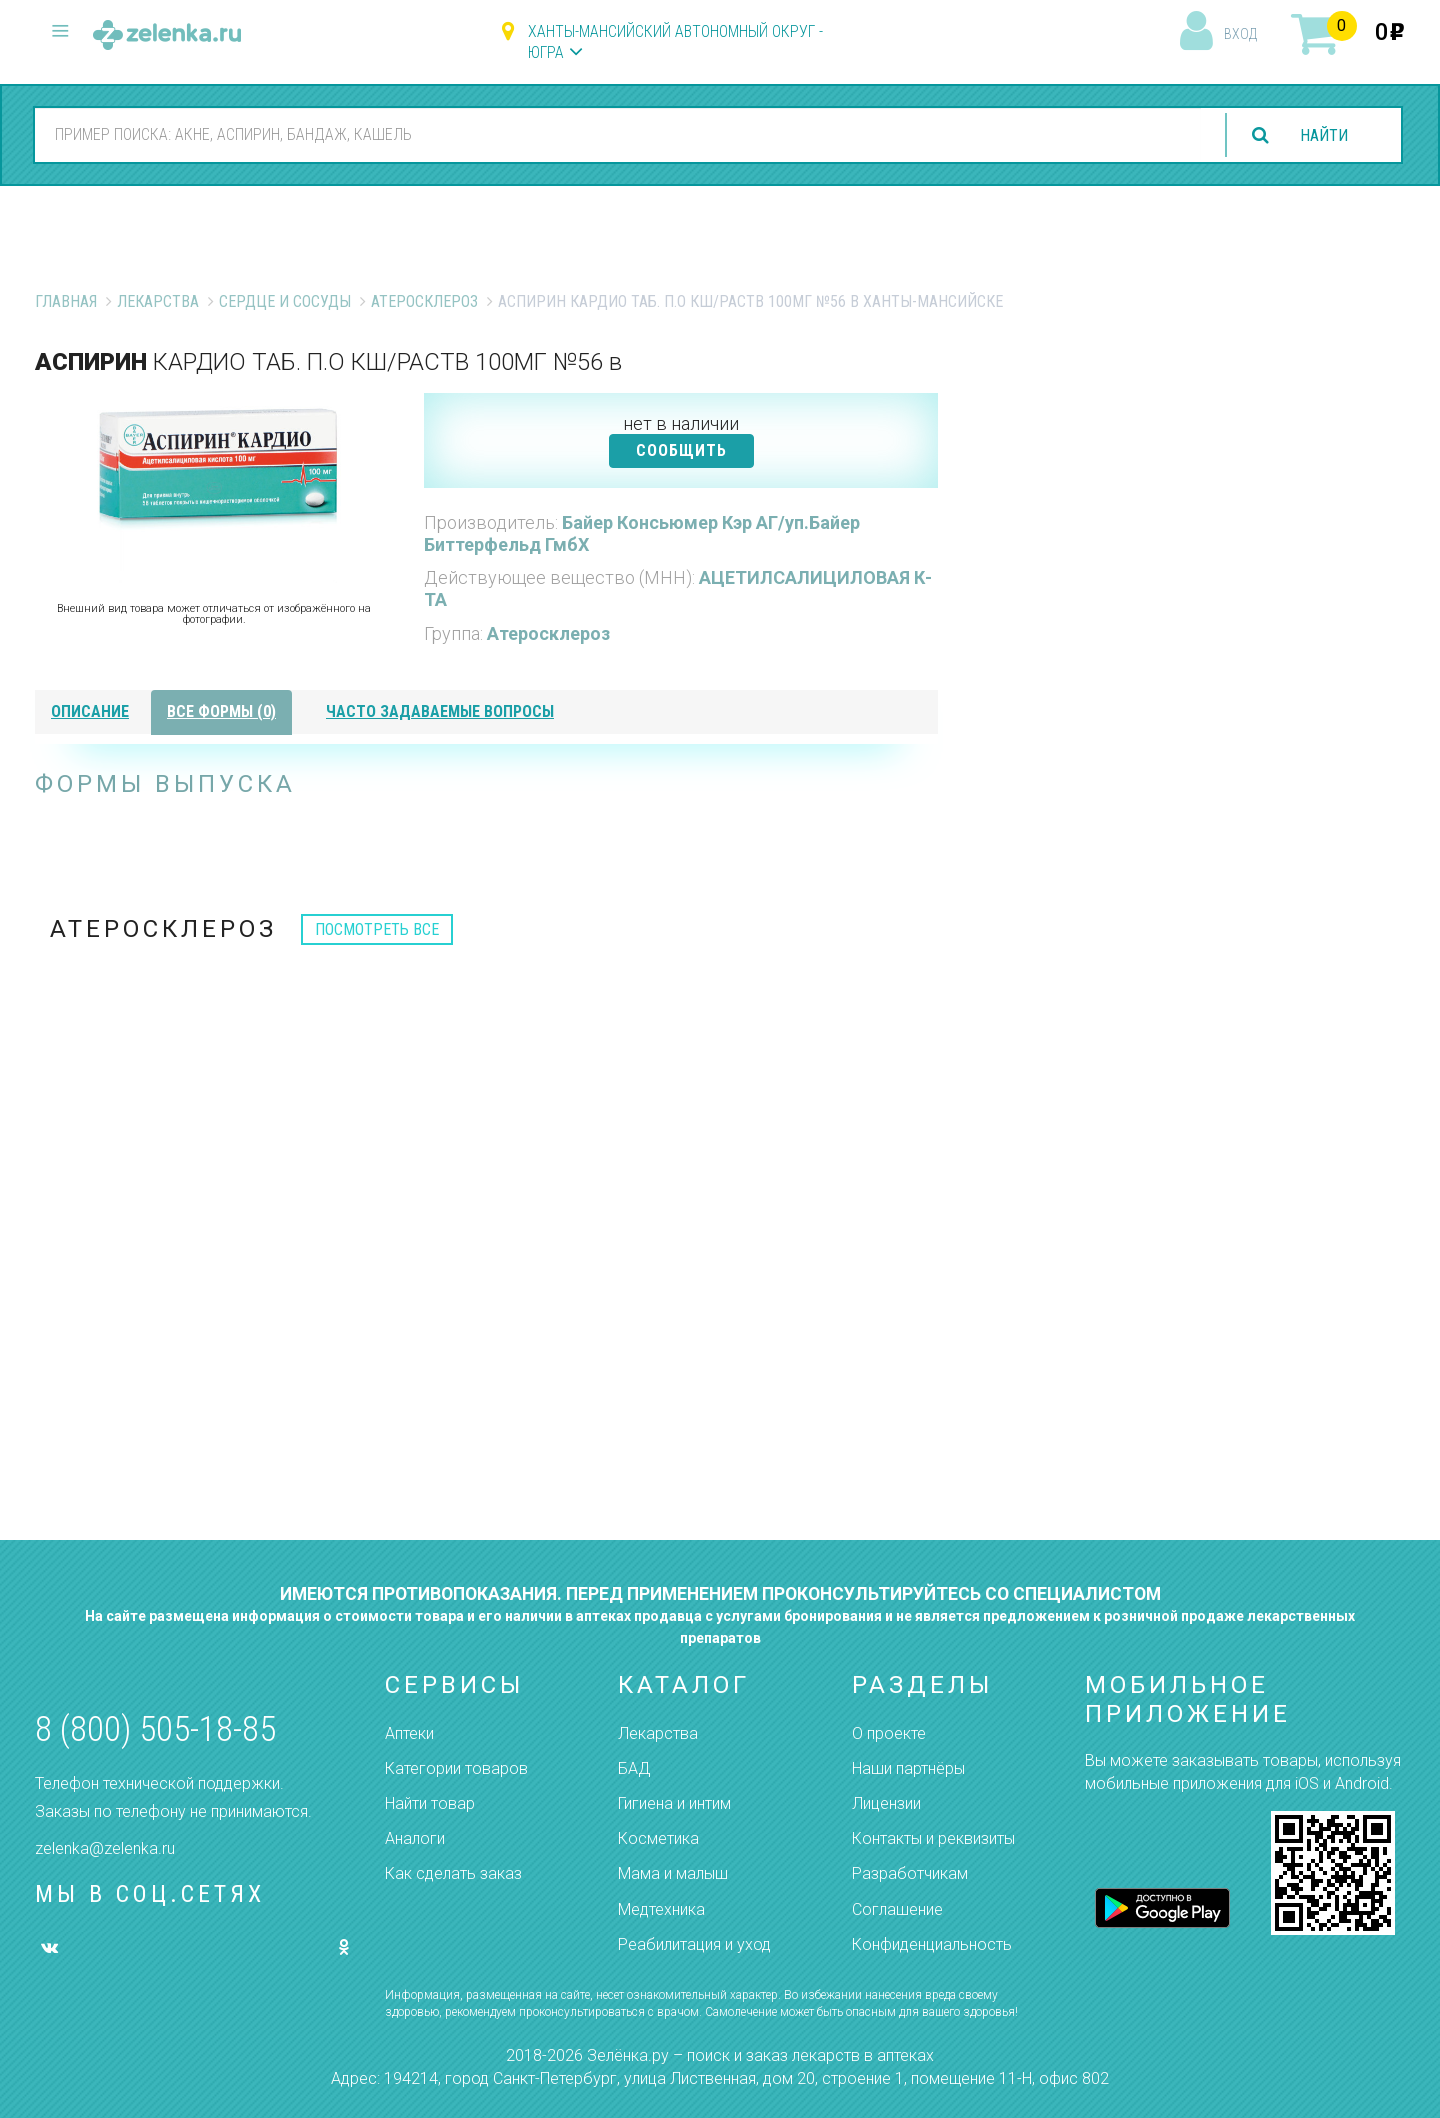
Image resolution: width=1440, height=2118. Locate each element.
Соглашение (897, 1909)
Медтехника (661, 1909)
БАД (634, 1768)
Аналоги (415, 1838)
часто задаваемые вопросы (440, 711)
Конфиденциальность (932, 1944)
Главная (66, 301)
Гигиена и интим (674, 1803)
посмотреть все (377, 929)
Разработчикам (910, 1873)
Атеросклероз (424, 301)
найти (1324, 135)
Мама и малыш (673, 1873)
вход (1240, 34)
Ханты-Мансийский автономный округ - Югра (675, 42)
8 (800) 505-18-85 (155, 1729)
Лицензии (886, 1803)
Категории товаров (456, 1768)
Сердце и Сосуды (285, 301)
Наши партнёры (908, 1768)
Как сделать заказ (453, 1873)
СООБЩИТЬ (681, 450)
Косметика (658, 1838)
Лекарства (158, 301)
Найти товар (430, 1803)
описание (90, 711)
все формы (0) (221, 711)
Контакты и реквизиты (933, 1838)
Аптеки (409, 1733)
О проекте (889, 1733)
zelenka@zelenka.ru (105, 1848)
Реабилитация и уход (694, 1944)
